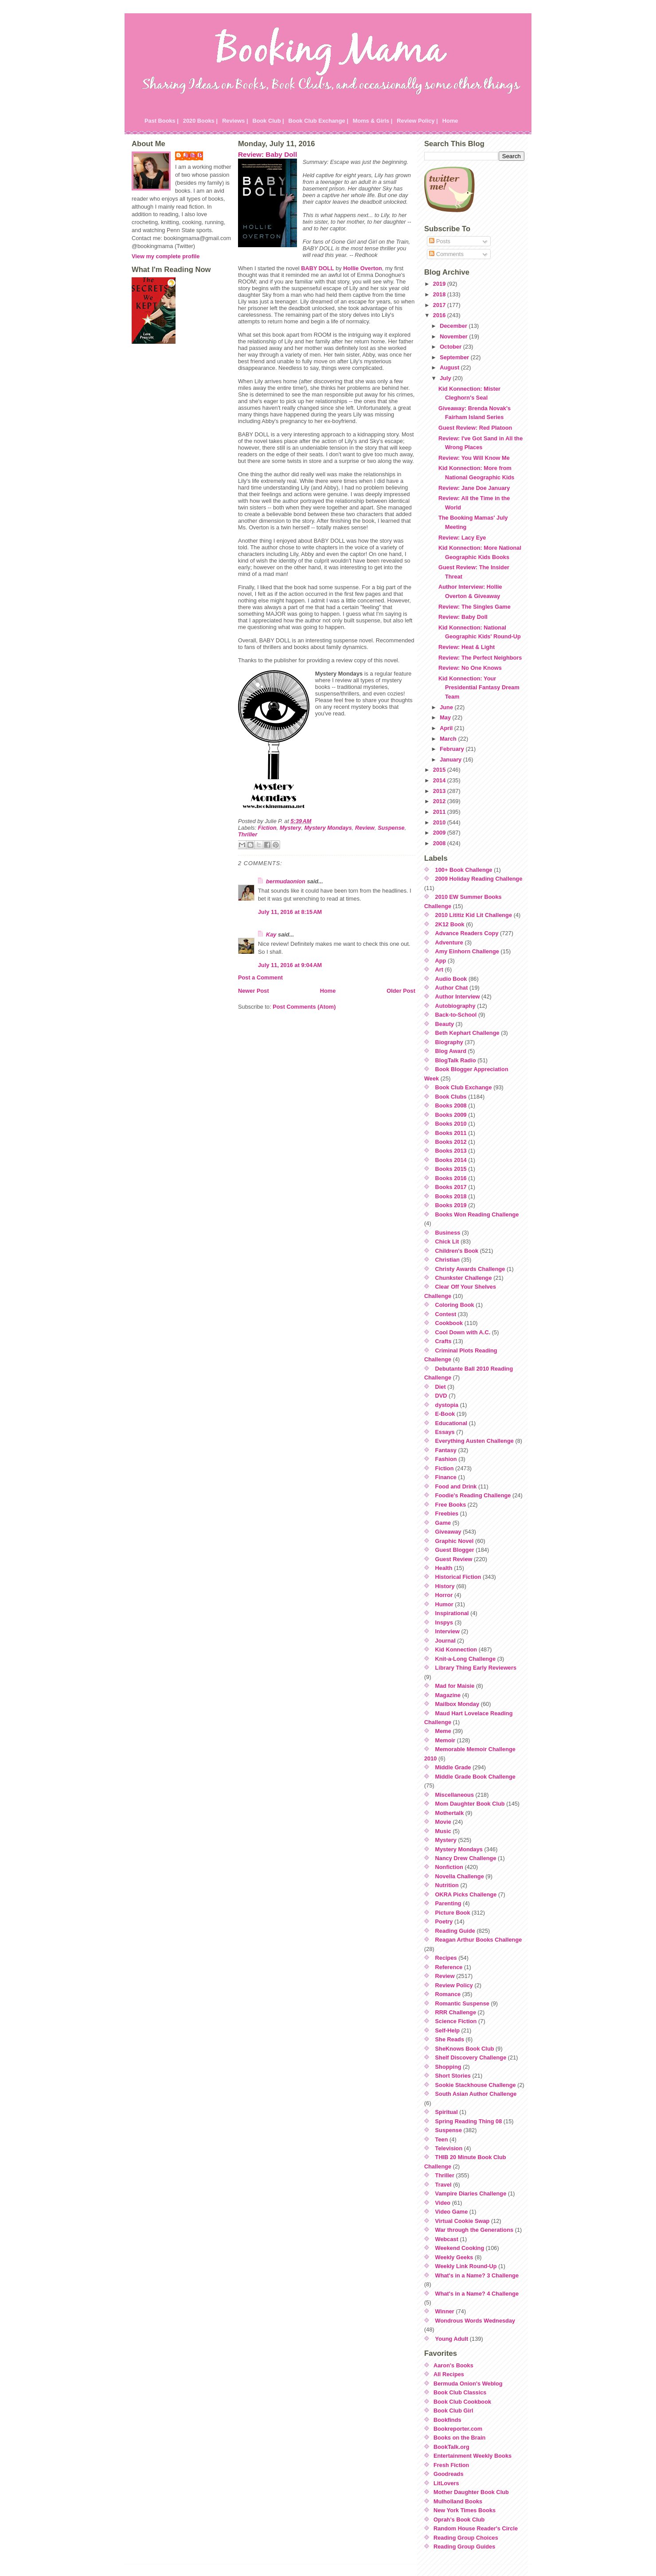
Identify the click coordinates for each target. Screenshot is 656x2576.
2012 (440, 801)
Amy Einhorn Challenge (467, 951)
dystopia (447, 1405)
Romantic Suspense (462, 2003)
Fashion (446, 1459)
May (446, 717)
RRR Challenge (455, 2012)
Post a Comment (260, 977)
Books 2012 (451, 1141)
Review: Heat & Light (466, 647)
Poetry (444, 1921)
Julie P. (193, 155)
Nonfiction (449, 1867)
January (451, 759)
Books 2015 (451, 1169)
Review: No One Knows (470, 667)
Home (450, 120)
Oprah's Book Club (458, 2519)
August (450, 367)
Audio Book (451, 978)
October (451, 346)
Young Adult (452, 2338)
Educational (451, 1423)
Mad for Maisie (455, 1685)
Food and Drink (456, 1486)
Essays (445, 1432)
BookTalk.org (451, 2447)
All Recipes (448, 2374)
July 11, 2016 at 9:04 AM (290, 965)
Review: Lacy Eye (462, 537)
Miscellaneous (454, 1794)
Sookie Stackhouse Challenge (475, 2085)
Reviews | (235, 120)
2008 (440, 843)
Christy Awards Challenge (470, 1269)
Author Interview (457, 996)
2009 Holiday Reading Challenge (479, 878)
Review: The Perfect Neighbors (480, 657)
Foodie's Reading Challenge (473, 1495)
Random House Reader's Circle (475, 2528)
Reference (449, 1967)
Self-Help (447, 2030)
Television (449, 2148)
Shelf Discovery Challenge (471, 2057)
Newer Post (253, 990)
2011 (440, 811)
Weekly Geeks (454, 2257)
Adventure (449, 942)
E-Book (445, 1413)
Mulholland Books (457, 2501)
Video (443, 2202)
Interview (447, 1631)
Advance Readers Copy (467, 933)
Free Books (450, 1504)
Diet (440, 1386)
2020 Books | (200, 120)
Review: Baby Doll (267, 154)
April (447, 728)
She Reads (449, 2039)
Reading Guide (455, 1930)
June (447, 707)
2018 (440, 294)
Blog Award (450, 1051)
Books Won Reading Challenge (477, 1214)
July (446, 378)
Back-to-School (456, 1014)
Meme (443, 1731)
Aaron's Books (453, 2365)
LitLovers (446, 2483)
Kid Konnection (456, 1649)
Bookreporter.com (457, 2428)
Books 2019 (451, 1205)
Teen (441, 2139)
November (454, 336)
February (452, 749)
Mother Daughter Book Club (471, 2492)
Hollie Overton (362, 268)
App (440, 960)
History (445, 1586)
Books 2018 (451, 1196)
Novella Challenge (459, 1876)
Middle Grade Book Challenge (475, 1776)
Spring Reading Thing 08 (468, 2121)
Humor (444, 1604)
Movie (443, 1821)
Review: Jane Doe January (474, 488)
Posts (439, 241)
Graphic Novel (454, 1541)
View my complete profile (165, 256)
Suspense (391, 827)
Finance (446, 1477)
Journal (445, 1640)
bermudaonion (285, 881)
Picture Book (452, 1912)
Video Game (451, 2211)
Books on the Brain (459, 2437)
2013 (440, 791)
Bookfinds (447, 2420)
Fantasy (446, 1450)
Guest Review (453, 1559)
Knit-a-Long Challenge (465, 1658)
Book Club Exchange (463, 1087)
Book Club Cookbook (462, 2401)
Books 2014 (451, 1160)
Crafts (443, 1341)
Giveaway (448, 1531)
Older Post (401, 990)
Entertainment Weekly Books (472, 2455)
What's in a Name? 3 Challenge (477, 2275)
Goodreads (448, 2474)
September (455, 357)
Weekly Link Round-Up (466, 2266)
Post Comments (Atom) (304, 1006)
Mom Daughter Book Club (470, 1803)
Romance (448, 1994)
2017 (440, 305)
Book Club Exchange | (318, 120)
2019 (440, 283)
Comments (446, 254)
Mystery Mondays (327, 827)
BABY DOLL (317, 268)
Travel (443, 2184)
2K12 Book (450, 924)
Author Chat (451, 987)
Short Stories (453, 2075)
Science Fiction (456, 2021)
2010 (440, 822)
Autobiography (455, 1005)
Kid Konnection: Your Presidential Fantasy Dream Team (478, 687)
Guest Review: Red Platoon (475, 427)
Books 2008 (451, 1105)
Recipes (446, 1957)
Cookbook (449, 1323)
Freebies (447, 1513)
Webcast (446, 2239)
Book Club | (268, 120)
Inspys (444, 1622)
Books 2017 (451, 1187)
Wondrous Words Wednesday (475, 2320)
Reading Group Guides (464, 2546)
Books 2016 (451, 1178)
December (454, 325)
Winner (444, 2311)
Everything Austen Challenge (474, 1441)
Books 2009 (451, 1114)
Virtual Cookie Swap (462, 2221)
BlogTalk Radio (455, 1060)
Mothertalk (449, 1813)
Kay (271, 934)
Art (439, 969)
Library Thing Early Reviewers (476, 1667)
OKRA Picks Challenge (466, 1894)
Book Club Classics (459, 2392)
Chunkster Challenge (463, 1277)
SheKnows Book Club (464, 2048)
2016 (440, 315)
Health (444, 1568)
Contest (446, 1314)
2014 (440, 780)
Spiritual (446, 2112)
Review (365, 827)
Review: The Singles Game (474, 606)
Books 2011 (451, 1133)
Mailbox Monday (457, 1704)
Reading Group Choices (465, 2537)
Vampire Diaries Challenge (471, 2193)
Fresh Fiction (451, 2465)
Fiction (267, 827)
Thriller (247, 834)
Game (443, 1522)
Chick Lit (447, 1241)
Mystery (290, 827)
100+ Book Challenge (463, 869)
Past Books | (161, 120)
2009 (440, 832)
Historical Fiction (458, 1577)
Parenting (448, 1903)
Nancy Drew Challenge (465, 1858)
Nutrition (447, 1885)
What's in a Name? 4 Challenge (477, 2293)
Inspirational (452, 1613)
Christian (447, 1259)
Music (443, 1831)
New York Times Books (464, 2510)
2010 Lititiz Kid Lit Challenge (473, 915)
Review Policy (454, 1985)
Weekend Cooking (459, 2248)
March (449, 738)
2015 (440, 769)
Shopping (448, 2066)
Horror (444, 1595)
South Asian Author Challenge (476, 2093)
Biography (449, 1042)
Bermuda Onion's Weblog (468, 2383)
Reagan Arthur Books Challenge (478, 1939)
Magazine (448, 1695)
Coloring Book (454, 1305)
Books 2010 (451, 1123)
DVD (441, 1395)
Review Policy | (417, 120)
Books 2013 (451, 1150)
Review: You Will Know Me (474, 458)
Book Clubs (451, 1096)
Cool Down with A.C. (463, 1332)
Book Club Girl (453, 2410)
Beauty (444, 1024)
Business (448, 1232)
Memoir (445, 1740)
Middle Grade (453, 1767)
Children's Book (457, 1250)
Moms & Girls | (373, 120)
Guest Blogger (454, 1549)
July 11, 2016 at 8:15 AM (290, 912)
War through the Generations (474, 2229)
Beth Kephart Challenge (467, 1033)
